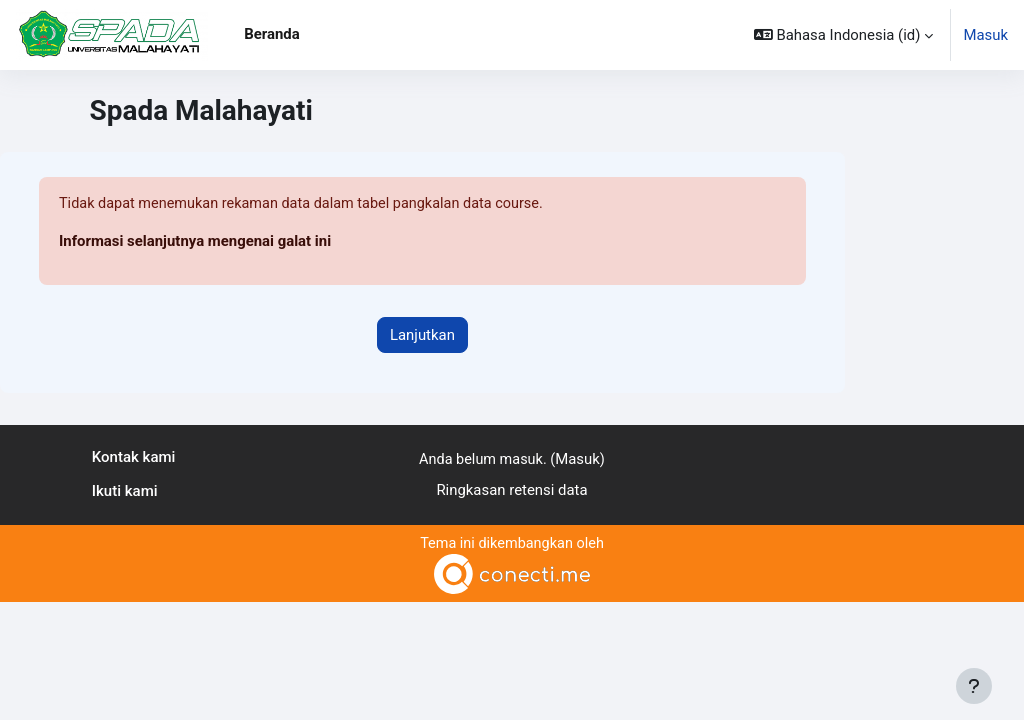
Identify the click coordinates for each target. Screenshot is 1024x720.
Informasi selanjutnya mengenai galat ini (195, 242)
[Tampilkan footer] (974, 686)
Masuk (985, 35)
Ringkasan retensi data (511, 490)
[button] (844, 35)
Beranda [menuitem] (271, 34)
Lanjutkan (422, 335)
